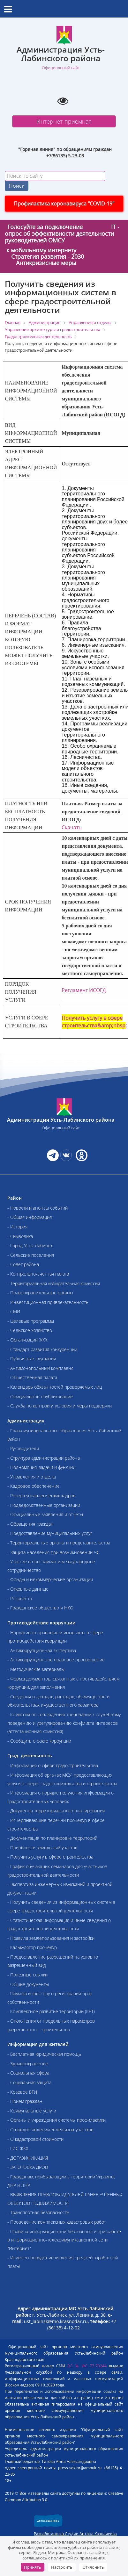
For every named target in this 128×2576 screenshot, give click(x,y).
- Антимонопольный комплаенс (40, 1368)
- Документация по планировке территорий (52, 1838)
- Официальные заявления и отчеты (45, 1514)
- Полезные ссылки (27, 1975)
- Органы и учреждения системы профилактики (56, 2120)
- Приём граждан (24, 2101)
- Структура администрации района (43, 1458)
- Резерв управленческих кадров (41, 1496)
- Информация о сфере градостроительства (52, 1765)
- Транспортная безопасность (38, 2212)
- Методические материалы (35, 1669)
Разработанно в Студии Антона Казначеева (75, 2533)
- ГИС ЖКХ (17, 2148)
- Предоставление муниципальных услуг (49, 1533)
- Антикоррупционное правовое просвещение (56, 1660)
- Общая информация (29, 1217)
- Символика (20, 1236)
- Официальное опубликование (40, 1396)
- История (17, 1227)
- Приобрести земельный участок (42, 1848)
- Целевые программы (30, 1321)
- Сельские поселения (30, 1255)
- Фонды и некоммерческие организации (50, 1579)
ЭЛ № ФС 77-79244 (87, 2366)
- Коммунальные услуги (31, 2111)
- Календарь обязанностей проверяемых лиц (54, 1387)
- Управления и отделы (31, 1477)
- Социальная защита (29, 2082)
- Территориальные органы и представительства (58, 1543)
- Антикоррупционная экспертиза (41, 1650)
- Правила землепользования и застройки (50, 1938)
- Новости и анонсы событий (37, 1208)
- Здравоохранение (27, 2064)
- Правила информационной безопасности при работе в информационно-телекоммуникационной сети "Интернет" (64, 2239)
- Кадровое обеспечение (33, 1486)
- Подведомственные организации (43, 1505)
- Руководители (23, 1448)
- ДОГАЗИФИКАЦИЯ (27, 2158)
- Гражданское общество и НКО (40, 1608)
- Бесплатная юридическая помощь (44, 2054)
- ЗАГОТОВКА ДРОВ (27, 2167)
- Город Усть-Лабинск (29, 1245)
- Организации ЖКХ (27, 1340)
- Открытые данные (28, 1589)
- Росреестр (19, 1598)
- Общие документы (28, 1984)
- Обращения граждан (30, 1524)
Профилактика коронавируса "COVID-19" (64, 203)
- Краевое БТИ (22, 2092)
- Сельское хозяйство (29, 1330)
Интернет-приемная (64, 121)
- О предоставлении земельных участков (50, 2129)
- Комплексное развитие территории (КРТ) (51, 2011)
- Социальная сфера (28, 2073)
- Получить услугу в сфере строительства (50, 1857)
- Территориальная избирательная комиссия (53, 1283)
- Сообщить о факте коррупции (39, 1741)
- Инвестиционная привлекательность (47, 1302)
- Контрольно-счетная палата (38, 1274)
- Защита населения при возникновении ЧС (53, 1552)
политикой (62, 2558)
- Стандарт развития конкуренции (42, 1349)
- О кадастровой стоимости (35, 2139)
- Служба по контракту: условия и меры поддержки (59, 1406)
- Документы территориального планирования (56, 1811)
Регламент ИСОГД (84, 990)
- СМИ (13, 1311)
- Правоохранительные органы (40, 1293)
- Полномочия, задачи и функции (41, 1467)
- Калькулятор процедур (32, 1947)
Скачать (71, 827)
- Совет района (23, 1264)
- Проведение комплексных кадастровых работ (56, 2222)
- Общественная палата (32, 1377)
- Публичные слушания (31, 1359)
